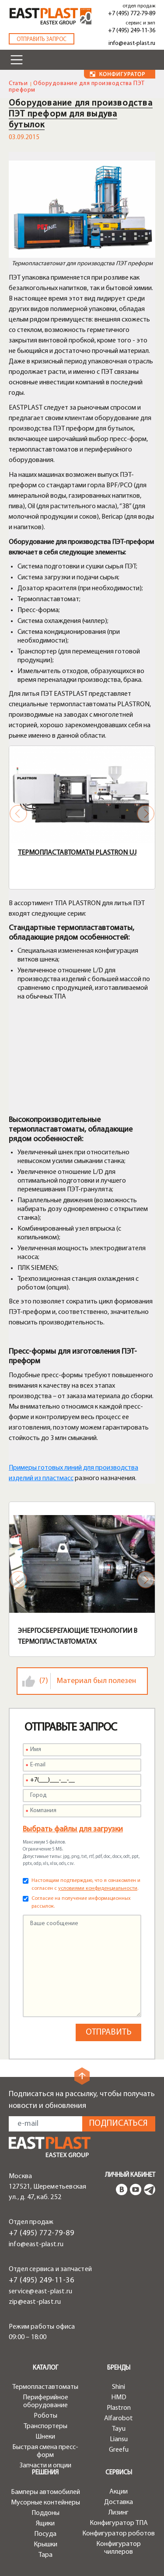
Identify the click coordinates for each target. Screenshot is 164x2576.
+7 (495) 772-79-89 (131, 13)
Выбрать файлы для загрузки (73, 1829)
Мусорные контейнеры (45, 2502)
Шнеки (45, 2436)
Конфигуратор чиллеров (118, 2548)
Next (145, 813)
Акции (118, 2491)
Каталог (45, 2368)
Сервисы (118, 2473)
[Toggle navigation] (16, 60)
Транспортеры (45, 2426)
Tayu (119, 2428)
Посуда (45, 2534)
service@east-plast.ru (40, 2291)
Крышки (45, 2544)
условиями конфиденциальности (97, 1888)
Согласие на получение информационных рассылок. (81, 1902)
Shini (118, 2387)
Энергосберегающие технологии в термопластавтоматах (77, 1636)
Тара (45, 2555)
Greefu (119, 2449)
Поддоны (45, 2513)
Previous (18, 813)
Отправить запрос (41, 39)
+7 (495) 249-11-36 (131, 30)
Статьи (18, 83)
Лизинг (118, 2512)
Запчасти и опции (45, 2465)
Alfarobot (118, 2418)
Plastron (119, 2408)
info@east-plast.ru (131, 43)
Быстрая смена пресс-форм (45, 2451)
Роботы (45, 2415)
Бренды (118, 2368)
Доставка (118, 2502)
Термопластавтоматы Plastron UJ (77, 852)
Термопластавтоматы (45, 2387)
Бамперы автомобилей (45, 2492)
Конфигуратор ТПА (119, 2523)
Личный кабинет (130, 2175)
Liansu (119, 2439)
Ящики (45, 2523)
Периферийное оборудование (45, 2401)
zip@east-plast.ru (35, 2302)
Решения (45, 2473)
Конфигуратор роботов (118, 2533)
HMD (118, 2397)
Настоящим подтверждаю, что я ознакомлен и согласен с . (85, 1884)
